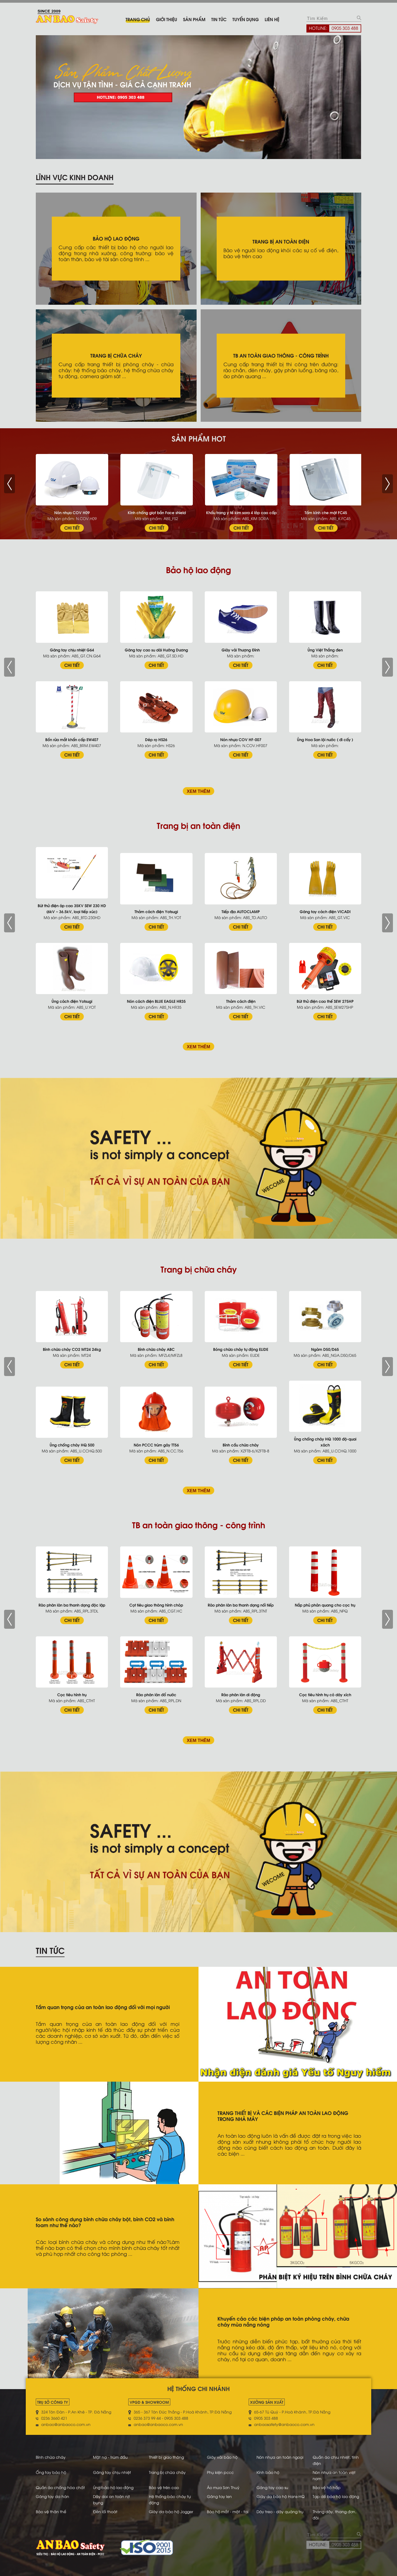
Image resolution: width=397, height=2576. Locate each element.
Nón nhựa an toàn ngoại (280, 2457)
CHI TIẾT (72, 527)
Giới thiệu (166, 19)
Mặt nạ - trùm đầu (110, 2457)
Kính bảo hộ (268, 2472)
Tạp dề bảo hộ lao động (336, 2496)
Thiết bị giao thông (166, 2457)
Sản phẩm (194, 19)
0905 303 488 (345, 28)
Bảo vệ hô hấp (327, 2487)
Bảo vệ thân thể (51, 2511)
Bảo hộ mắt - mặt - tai (227, 2511)
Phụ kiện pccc (220, 2472)
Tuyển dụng (245, 19)
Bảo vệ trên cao (164, 2487)
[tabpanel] (198, 97)
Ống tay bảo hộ (51, 2472)
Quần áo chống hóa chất (60, 2487)
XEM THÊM (198, 791)
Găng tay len (219, 2496)
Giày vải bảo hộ (222, 2457)
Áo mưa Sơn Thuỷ (223, 2487)
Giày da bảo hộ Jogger (171, 2511)
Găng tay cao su (272, 2487)
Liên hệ (272, 19)
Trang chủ (138, 19)
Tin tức (218, 19)
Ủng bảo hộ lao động (113, 2487)
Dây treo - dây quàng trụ (280, 2511)
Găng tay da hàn (52, 2496)
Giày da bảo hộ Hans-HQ (281, 2496)
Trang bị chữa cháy (167, 2472)
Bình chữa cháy (51, 2457)
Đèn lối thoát (105, 2511)
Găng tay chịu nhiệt (112, 2472)
